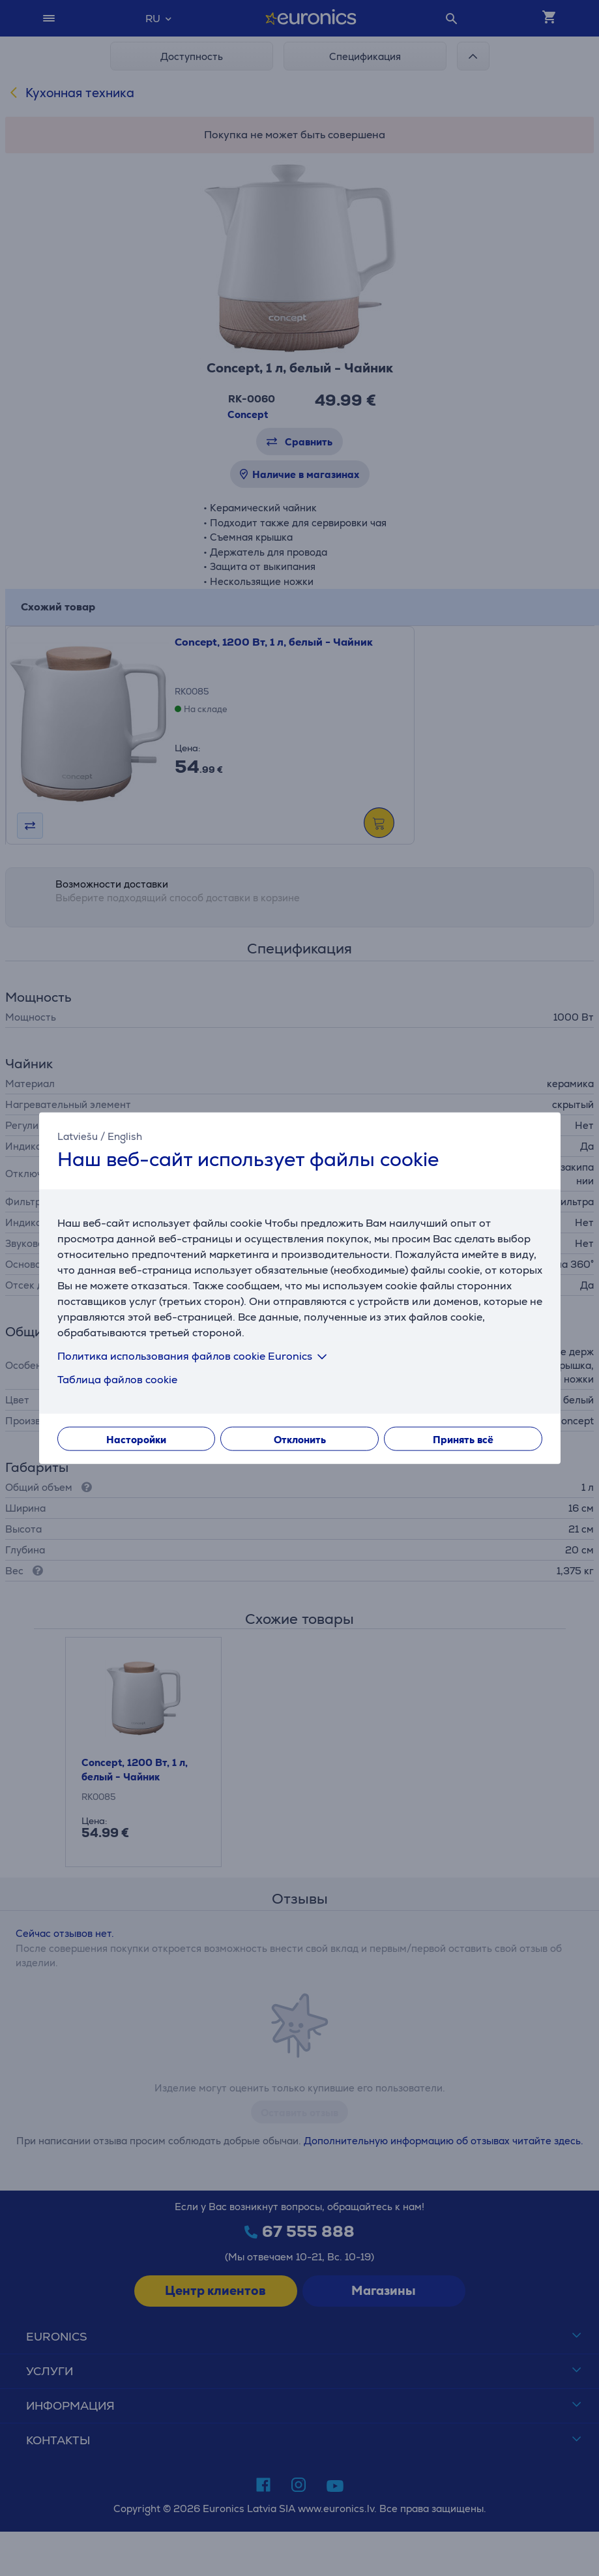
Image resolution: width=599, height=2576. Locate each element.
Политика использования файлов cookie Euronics (194, 1355)
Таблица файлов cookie (117, 1379)
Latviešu (77, 1136)
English (125, 1136)
